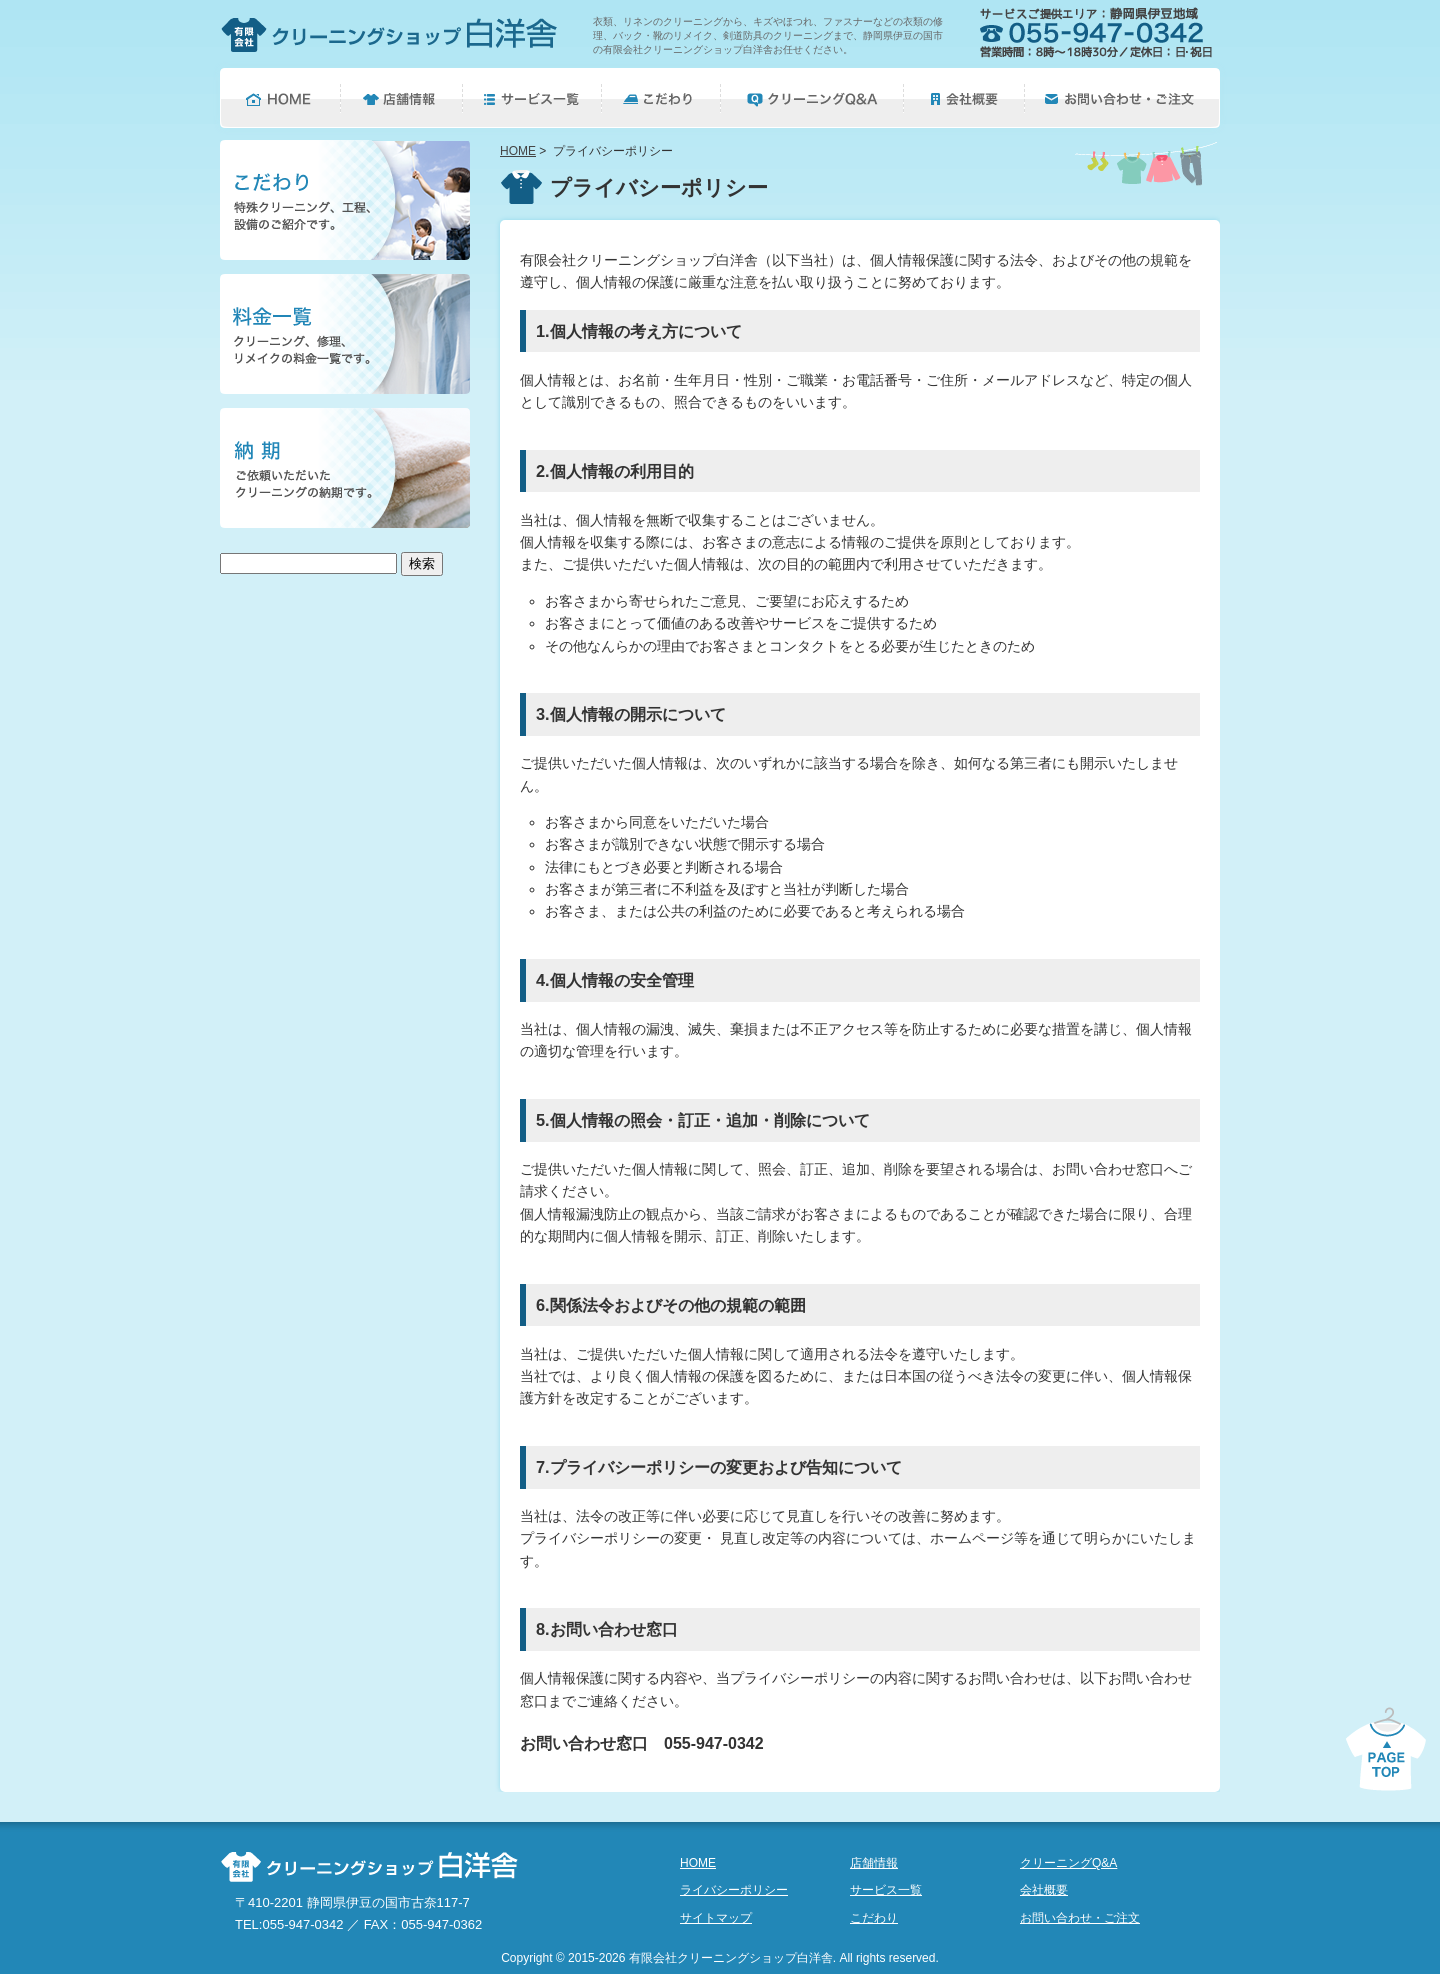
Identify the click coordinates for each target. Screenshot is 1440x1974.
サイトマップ (716, 1918)
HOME (518, 151)
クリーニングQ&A (1068, 1863)
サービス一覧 (886, 1890)
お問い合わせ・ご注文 (1080, 1918)
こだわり (874, 1918)
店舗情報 (874, 1863)
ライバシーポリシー (734, 1890)
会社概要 (1044, 1890)
